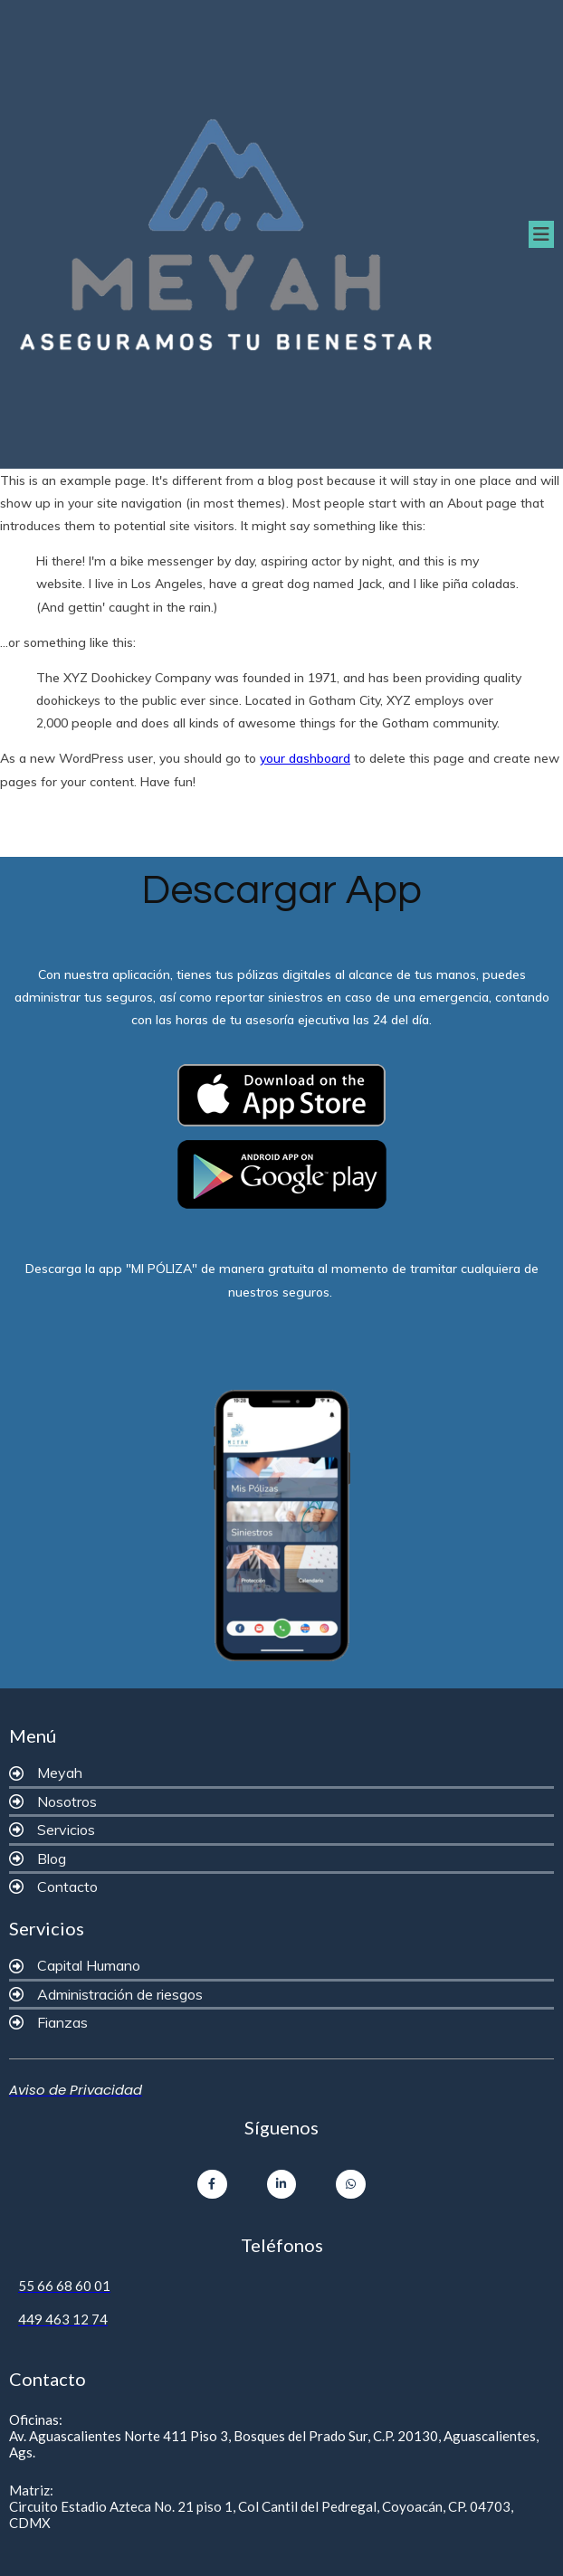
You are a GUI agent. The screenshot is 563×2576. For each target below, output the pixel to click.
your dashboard (305, 758)
